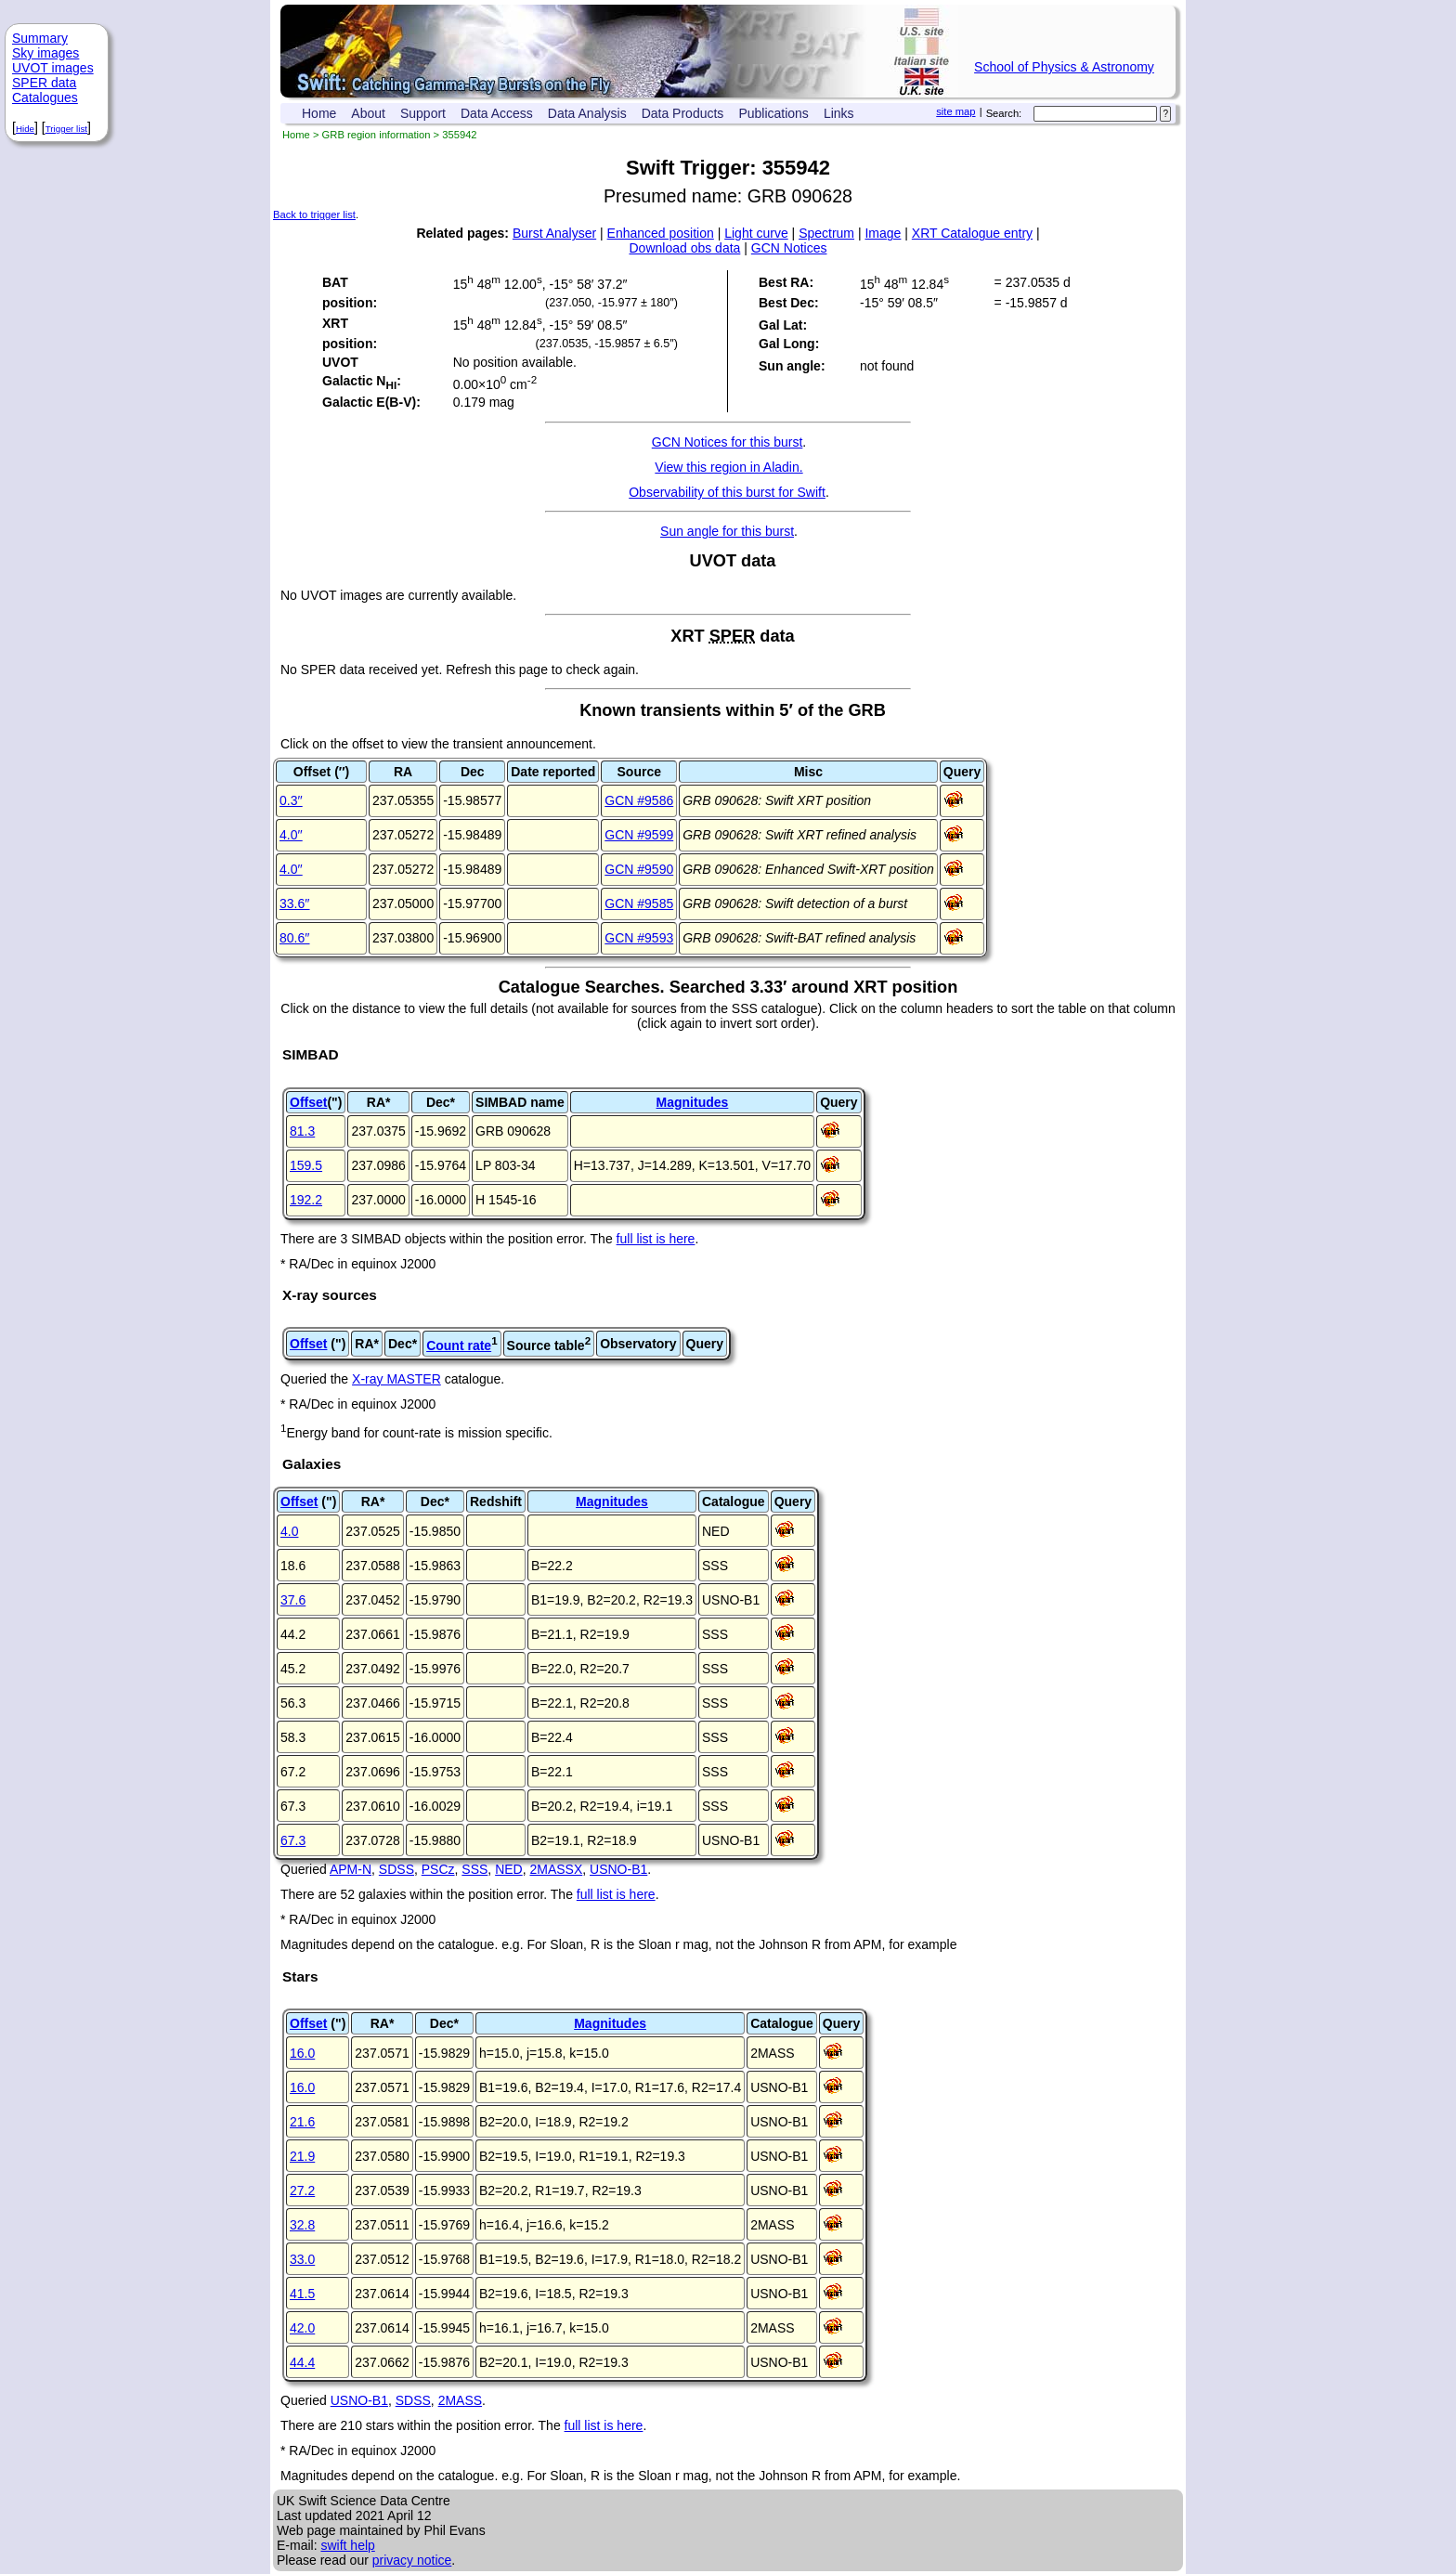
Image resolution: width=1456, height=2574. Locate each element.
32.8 (302, 2224)
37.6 (293, 1599)
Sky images (45, 53)
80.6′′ (295, 937)
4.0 (289, 1531)
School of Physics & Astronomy (1064, 66)
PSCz (438, 1869)
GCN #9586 (638, 800)
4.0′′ (291, 834)
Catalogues (45, 97)
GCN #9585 (638, 903)
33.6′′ (295, 903)
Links (839, 113)
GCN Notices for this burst (727, 442)
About (368, 113)
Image (882, 233)
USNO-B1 (618, 1869)
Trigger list (66, 129)
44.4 (302, 2362)
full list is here (656, 1238)
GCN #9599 (638, 834)
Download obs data (685, 247)
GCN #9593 (638, 937)
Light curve (755, 233)
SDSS (396, 1869)
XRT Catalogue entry (972, 233)
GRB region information (376, 134)
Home (319, 113)
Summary (40, 38)
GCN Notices (789, 247)
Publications (773, 113)
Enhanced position (660, 233)
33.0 (302, 2259)
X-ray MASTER (396, 1379)
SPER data (44, 82)
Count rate (458, 1345)
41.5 (302, 2293)
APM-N (350, 1869)
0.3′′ (291, 800)
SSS (475, 1869)
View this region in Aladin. (728, 467)
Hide (25, 129)
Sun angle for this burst (727, 531)
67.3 (293, 1840)
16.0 (302, 2053)
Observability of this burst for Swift (727, 492)
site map (955, 111)
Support (423, 113)
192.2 (306, 1199)
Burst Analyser (554, 233)
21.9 (302, 2156)
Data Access (497, 113)
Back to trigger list (314, 214)
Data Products (683, 113)
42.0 (302, 2327)
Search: (1004, 113)
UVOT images (53, 67)
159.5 (306, 1165)
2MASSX (555, 1869)
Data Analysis (587, 113)
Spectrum (826, 233)
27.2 (302, 2190)
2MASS (460, 2400)
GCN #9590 (638, 869)
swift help (347, 2545)
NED (509, 1869)
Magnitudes (692, 1102)
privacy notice (412, 2560)
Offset (308, 1102)
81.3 (302, 1131)
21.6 (302, 2121)
